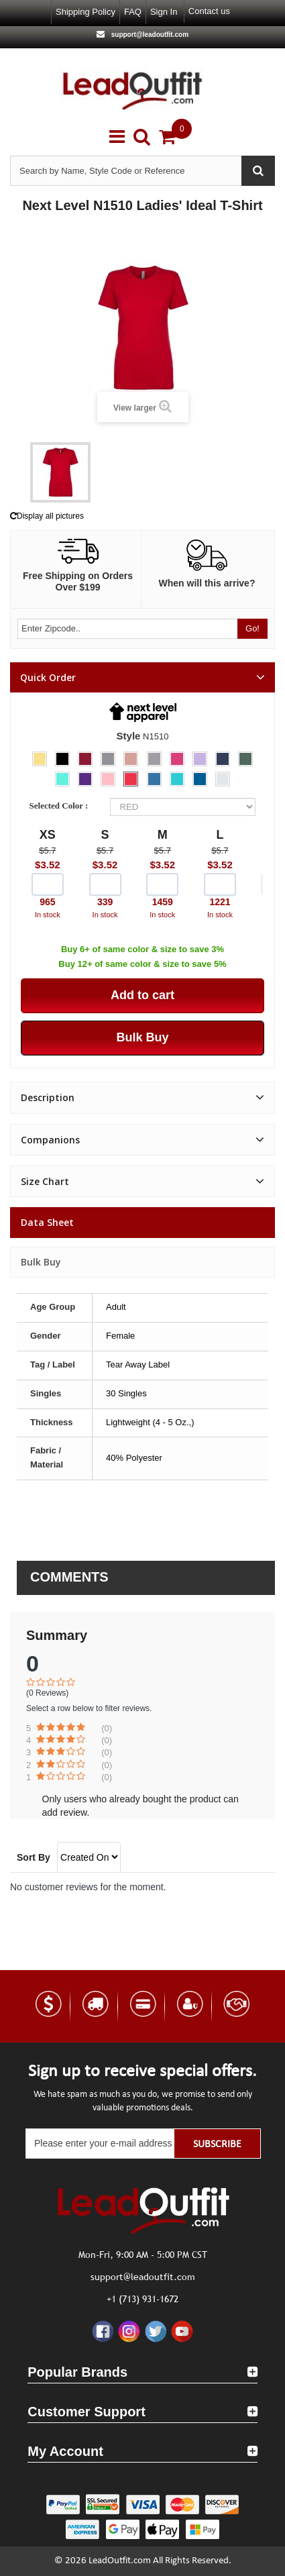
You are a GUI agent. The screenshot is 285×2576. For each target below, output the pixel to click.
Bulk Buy (41, 1261)
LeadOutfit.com (120, 2561)
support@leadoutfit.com (148, 34)
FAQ (132, 12)
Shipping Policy (85, 12)
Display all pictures (47, 516)
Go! (252, 628)
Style (129, 735)
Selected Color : (61, 806)
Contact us (209, 11)
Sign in (163, 12)
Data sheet (47, 1222)
